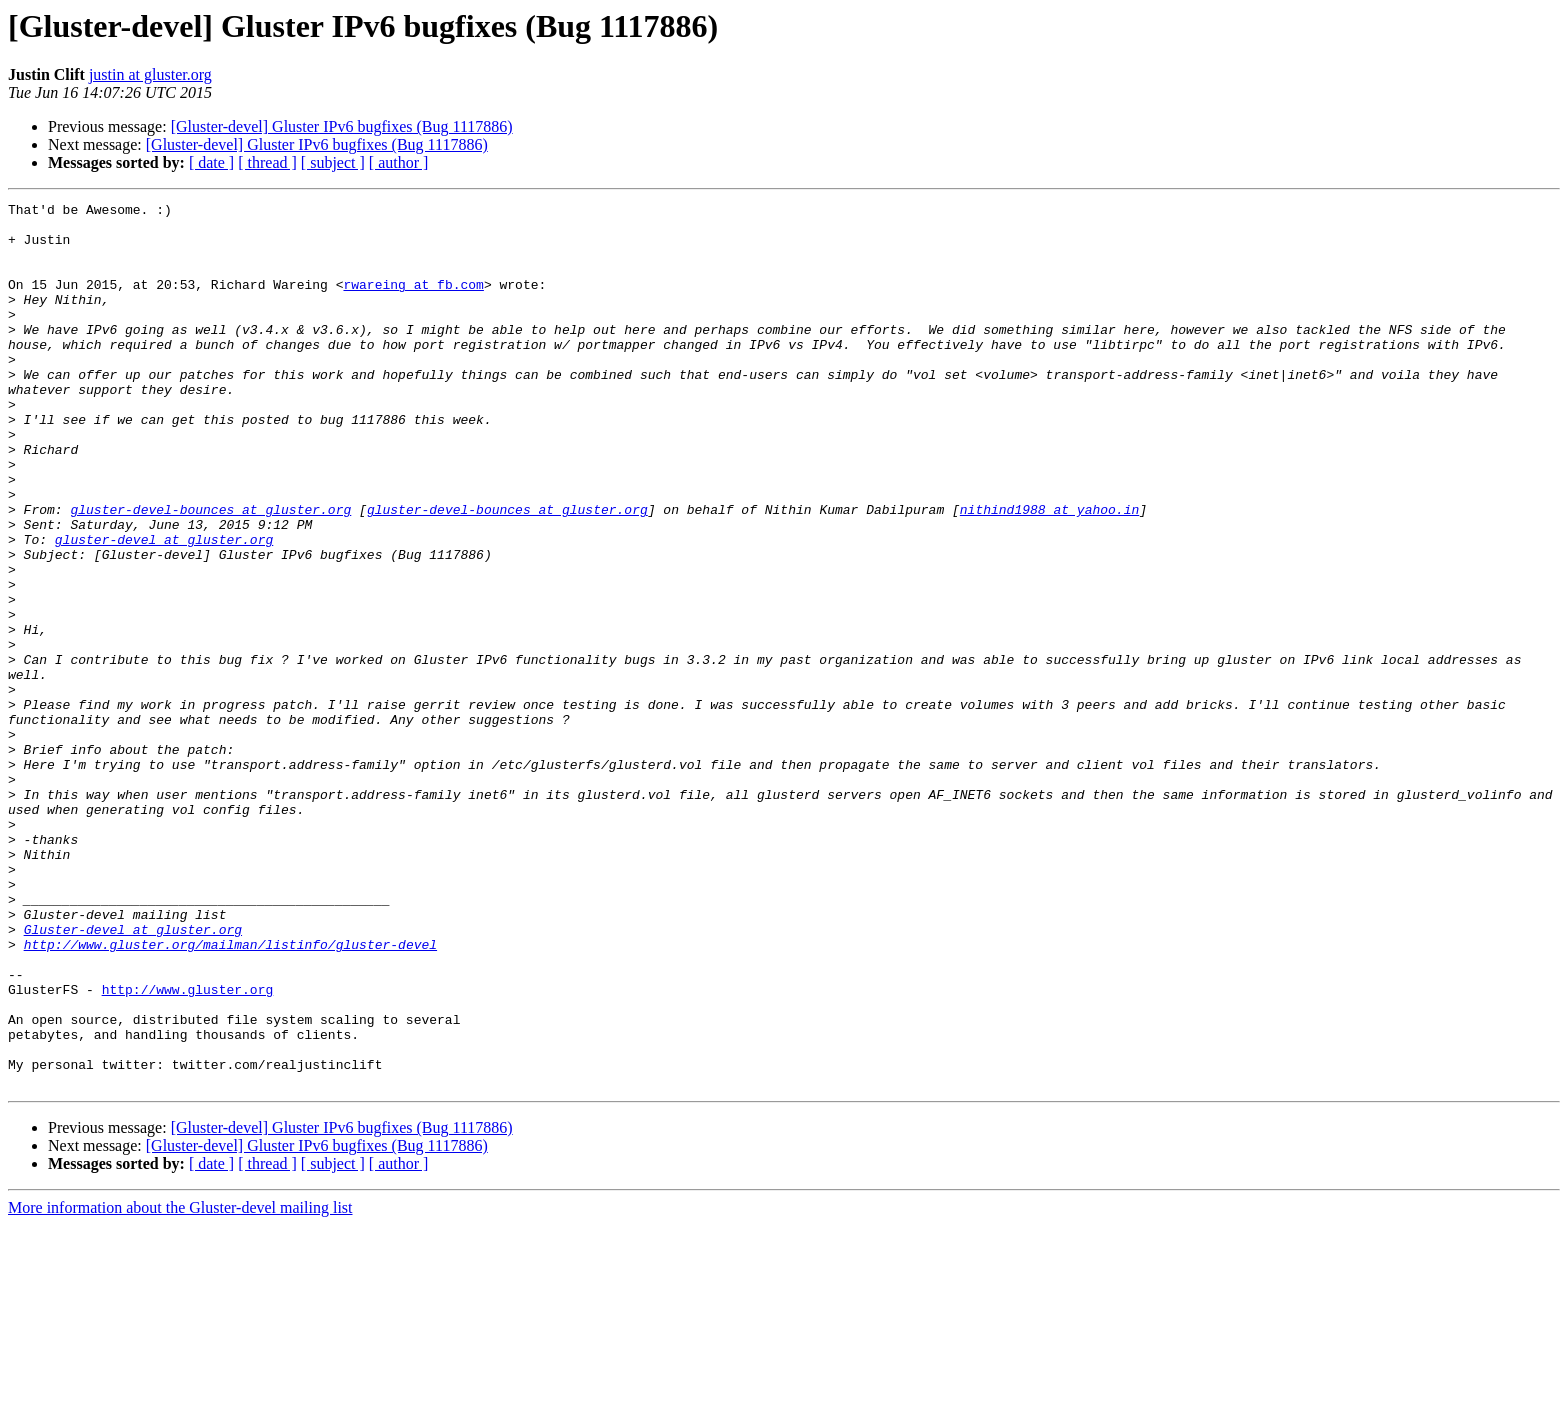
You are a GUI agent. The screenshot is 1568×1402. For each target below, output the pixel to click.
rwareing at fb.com (413, 302)
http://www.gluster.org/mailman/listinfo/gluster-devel (230, 1094)
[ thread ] (267, 162)
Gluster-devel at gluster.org (133, 1076)
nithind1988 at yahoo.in (1049, 572)
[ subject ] (333, 162)
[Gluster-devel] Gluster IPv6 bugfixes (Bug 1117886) (342, 126)
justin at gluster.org (150, 74)
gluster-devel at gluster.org (164, 608)
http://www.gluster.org (188, 1148)
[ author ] (399, 162)
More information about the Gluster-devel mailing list (180, 1384)
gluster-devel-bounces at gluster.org (210, 572)
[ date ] (211, 162)
